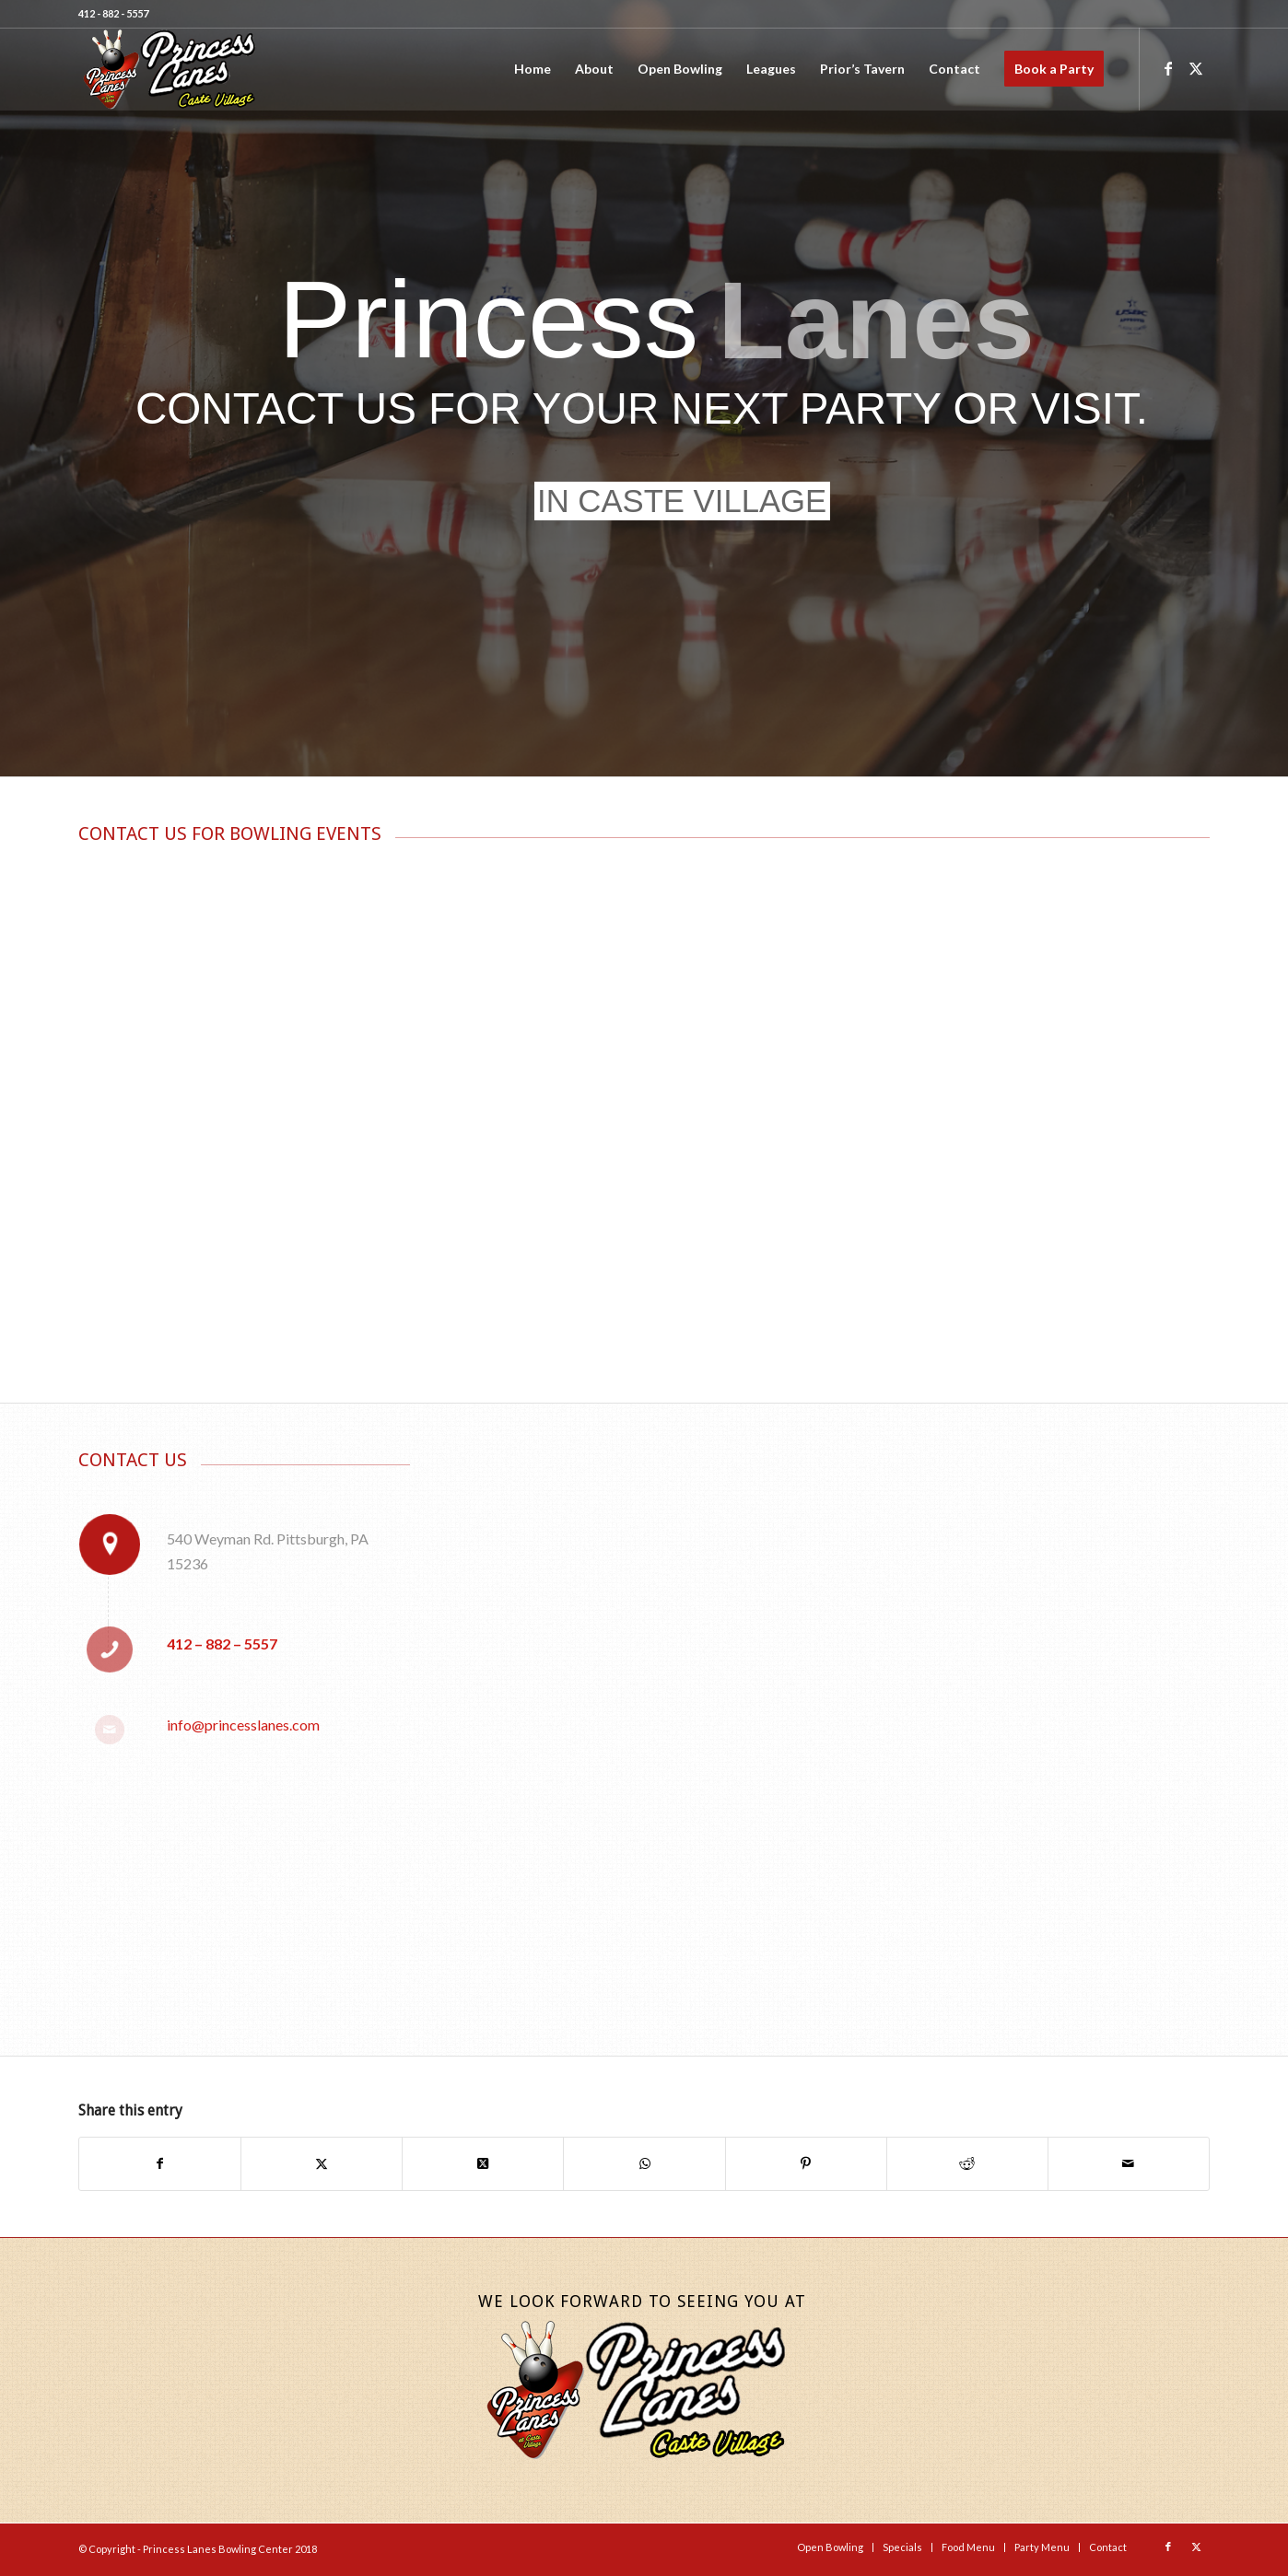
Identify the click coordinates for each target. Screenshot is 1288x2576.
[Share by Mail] (1128, 2163)
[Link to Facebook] (1168, 68)
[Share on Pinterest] (806, 2163)
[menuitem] (532, 69)
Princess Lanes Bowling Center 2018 (230, 2549)
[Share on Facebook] (159, 2163)
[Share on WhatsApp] (644, 2163)
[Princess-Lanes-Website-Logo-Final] (168, 69)
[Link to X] (1196, 68)
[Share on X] (321, 2163)
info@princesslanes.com (243, 1724)
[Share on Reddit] (967, 2163)
